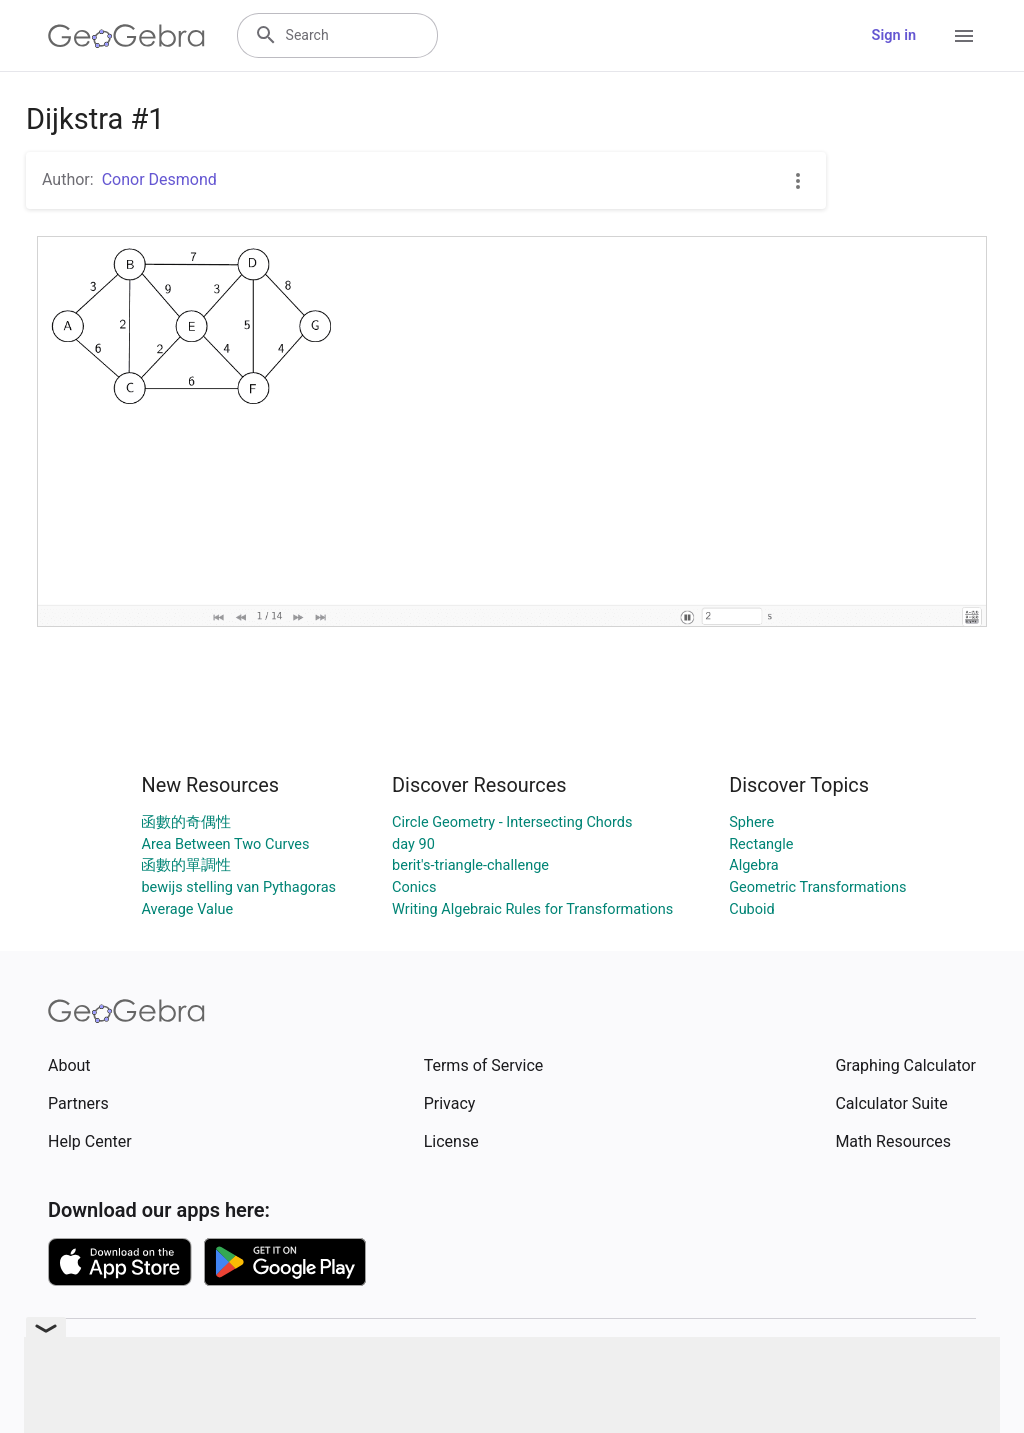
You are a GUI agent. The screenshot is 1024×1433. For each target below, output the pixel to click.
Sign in (894, 35)
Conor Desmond (159, 179)
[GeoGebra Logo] (126, 36)
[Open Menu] (964, 36)
